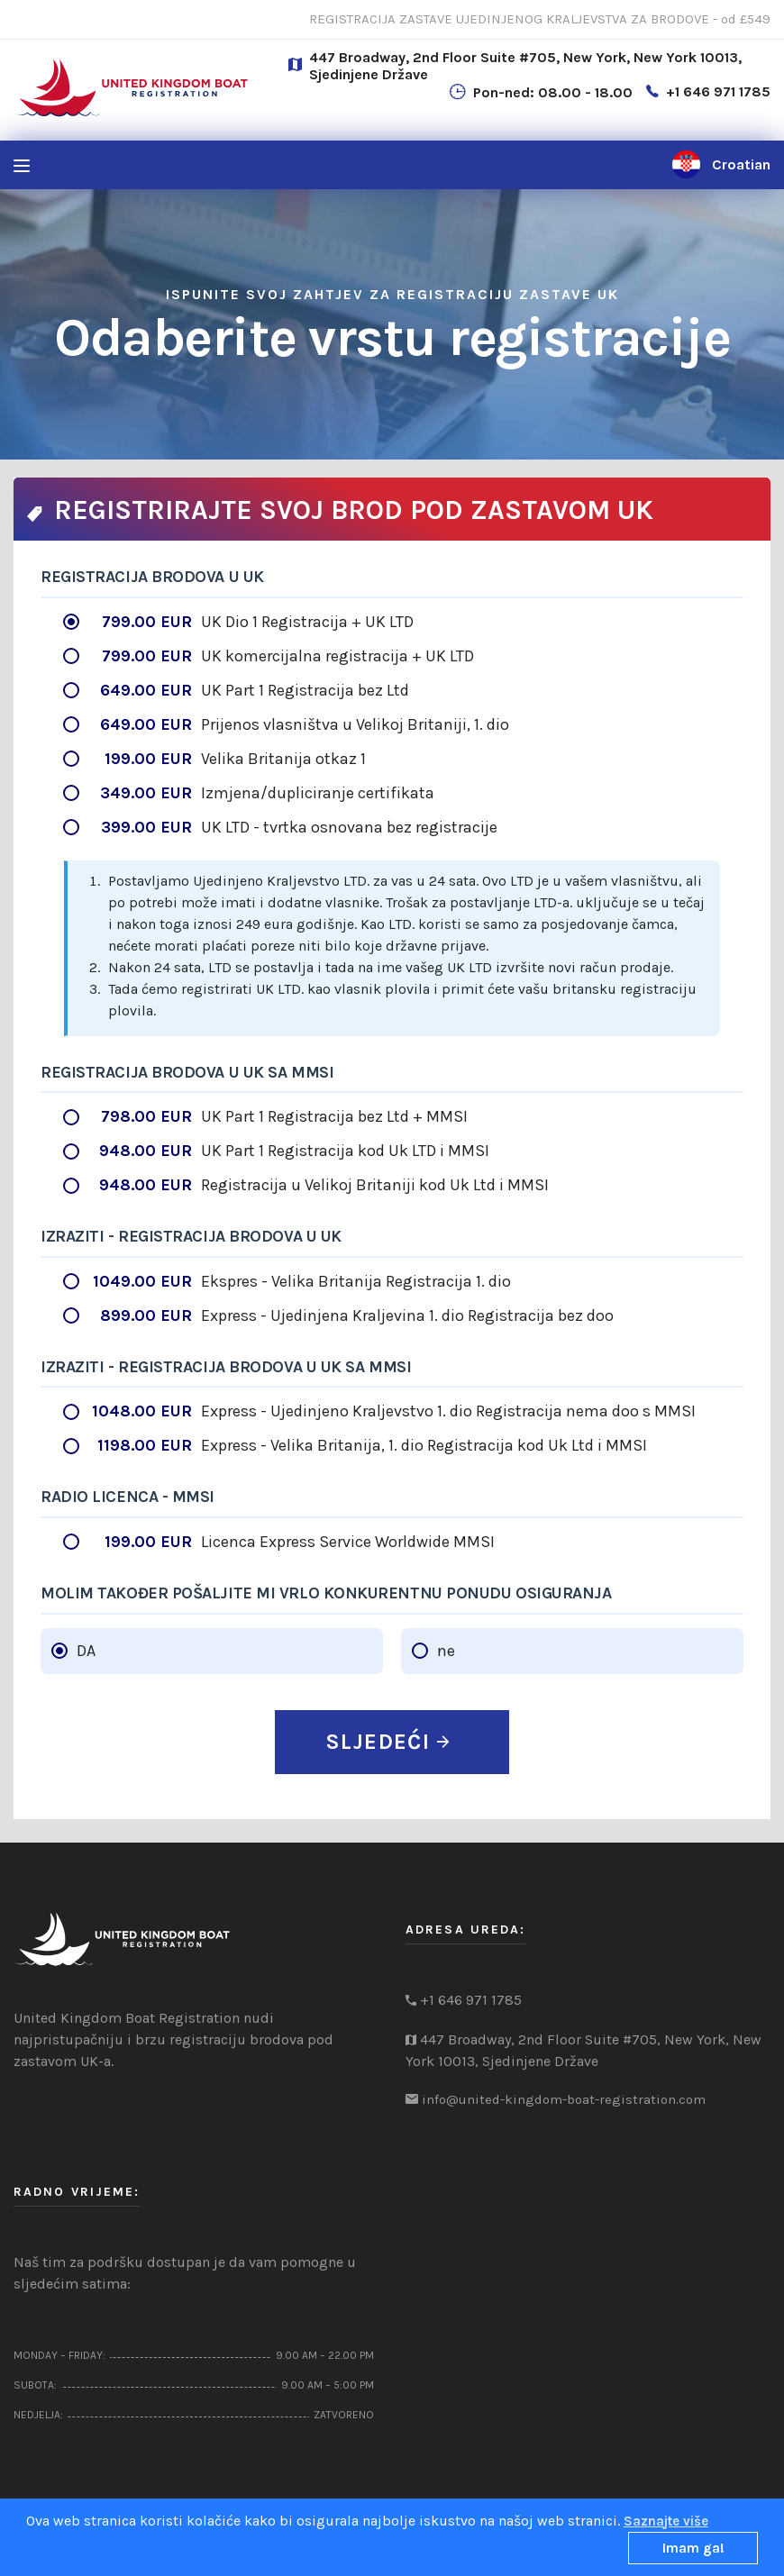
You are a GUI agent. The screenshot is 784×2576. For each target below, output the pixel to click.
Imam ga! (693, 2548)
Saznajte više (666, 2521)
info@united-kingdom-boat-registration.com (564, 2099)
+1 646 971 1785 (718, 91)
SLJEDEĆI (387, 1741)
